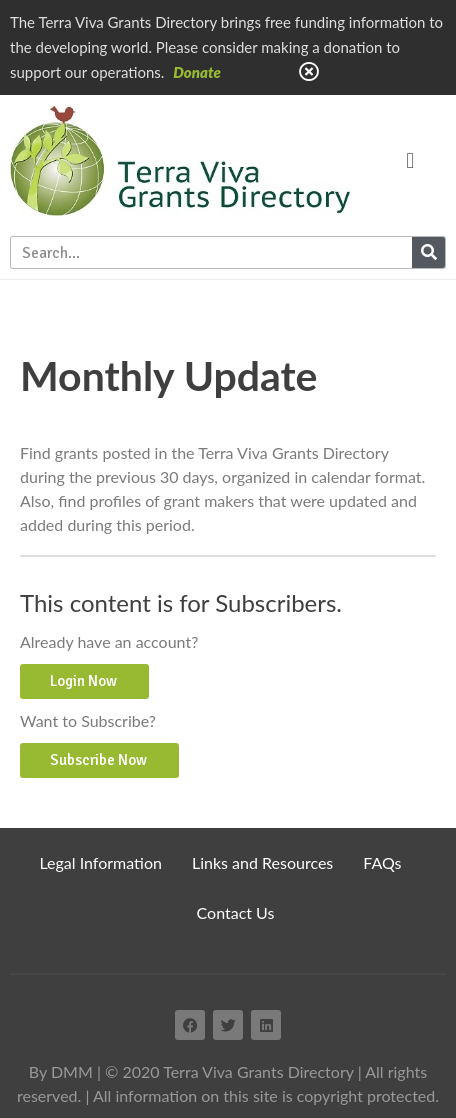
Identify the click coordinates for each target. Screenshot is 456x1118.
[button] (410, 160)
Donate (197, 72)
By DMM (61, 1071)
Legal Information (100, 862)
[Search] (428, 252)
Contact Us (236, 912)
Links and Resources (262, 862)
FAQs (382, 862)
